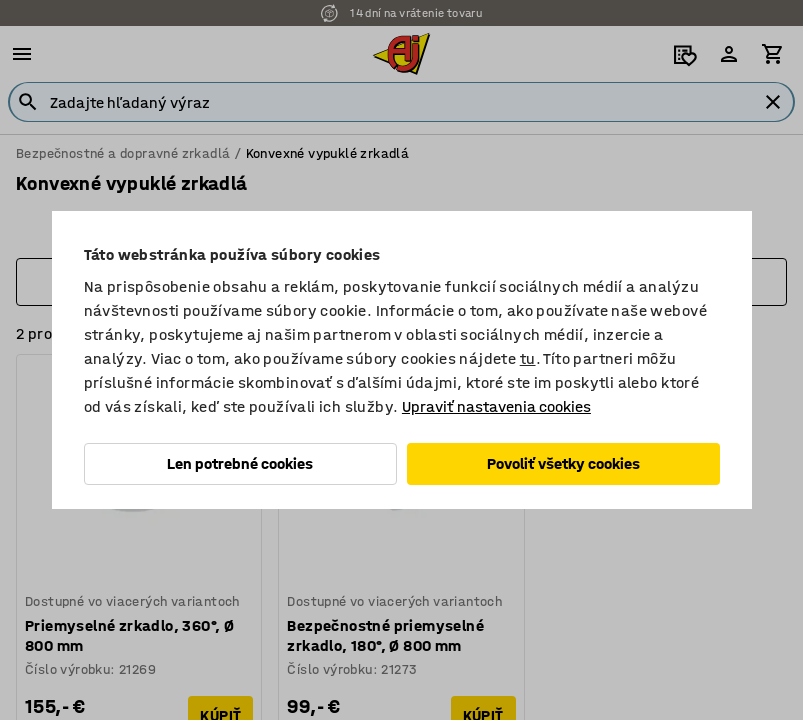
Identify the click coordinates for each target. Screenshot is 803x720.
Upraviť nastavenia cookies (496, 406)
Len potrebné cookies (240, 463)
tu (528, 358)
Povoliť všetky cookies (563, 463)
